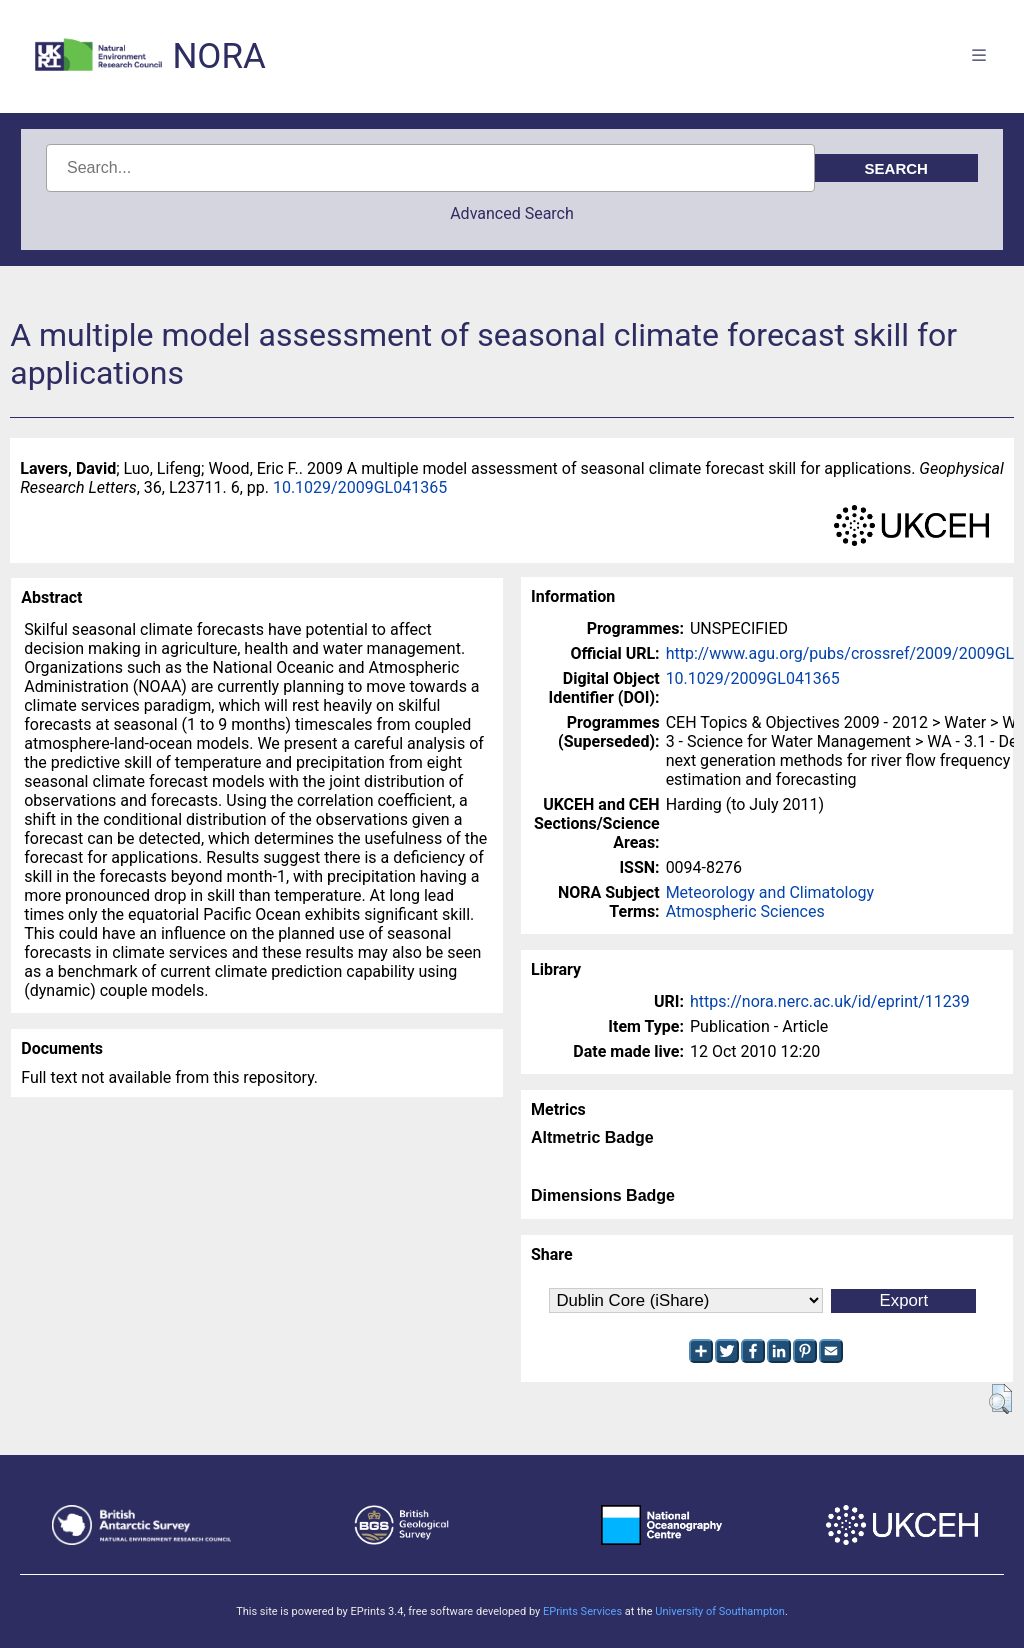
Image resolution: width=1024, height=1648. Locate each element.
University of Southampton (720, 1611)
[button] (1000, 1399)
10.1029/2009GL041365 (360, 487)
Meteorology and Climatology (770, 892)
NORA (218, 56)
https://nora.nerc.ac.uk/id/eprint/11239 (830, 1001)
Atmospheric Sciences (745, 911)
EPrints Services (582, 1611)
